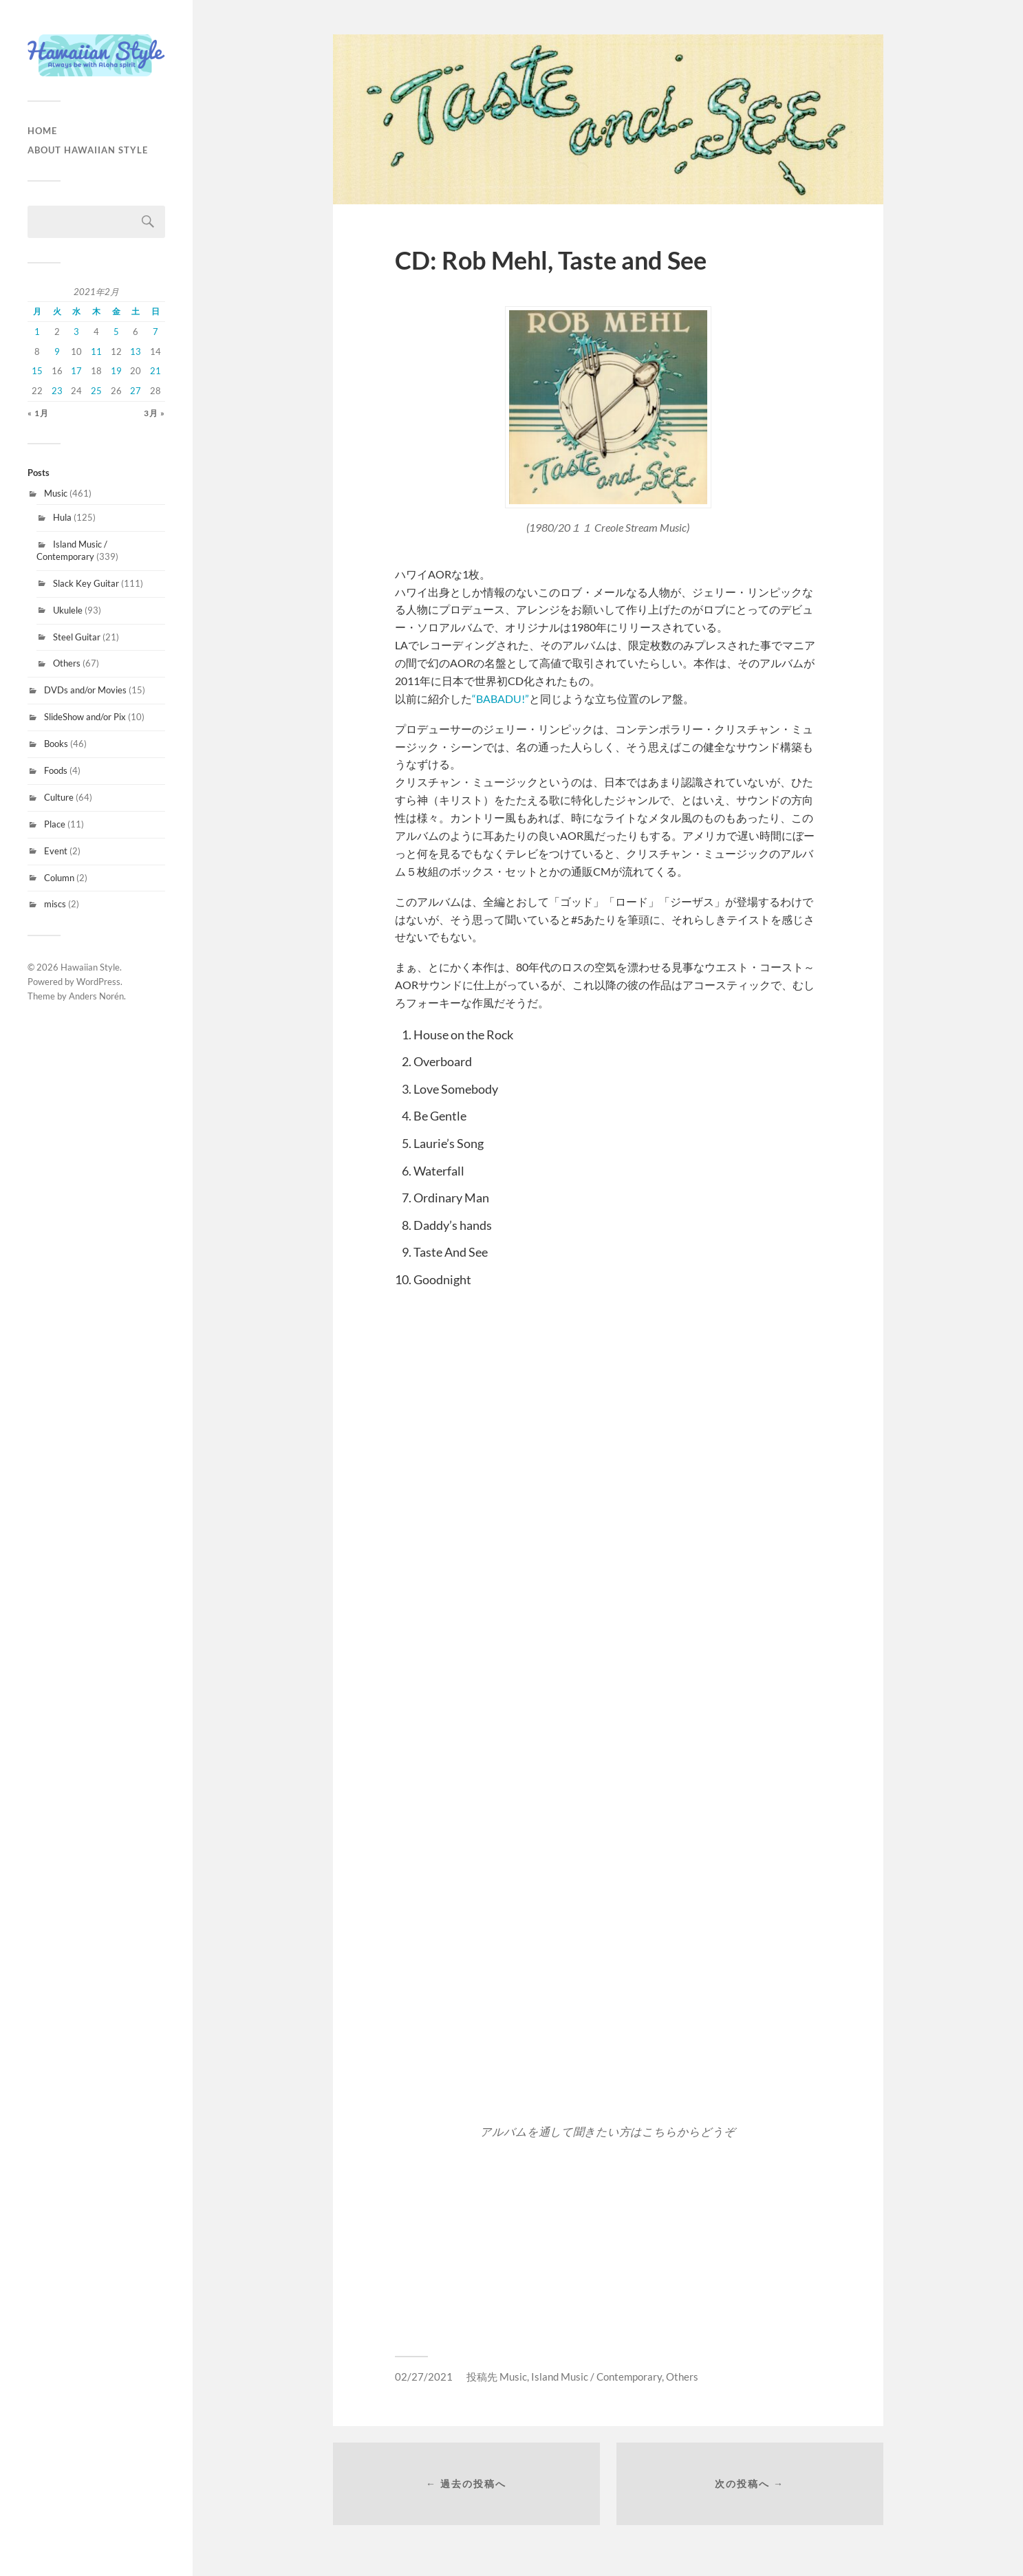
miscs (55, 903)
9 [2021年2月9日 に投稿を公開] (57, 351)
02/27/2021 (424, 2376)
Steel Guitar (76, 636)
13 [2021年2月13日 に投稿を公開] (135, 351)
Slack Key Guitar (86, 583)
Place (54, 824)
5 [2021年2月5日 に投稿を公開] (116, 331)
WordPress (98, 981)
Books (56, 743)
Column (59, 877)
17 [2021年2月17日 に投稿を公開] (76, 370)
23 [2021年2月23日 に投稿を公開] (57, 390)
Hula (62, 517)
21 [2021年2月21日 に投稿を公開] (155, 370)
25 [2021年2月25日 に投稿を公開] (96, 390)
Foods (55, 770)
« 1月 (38, 413)
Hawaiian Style (90, 967)
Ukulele (68, 610)
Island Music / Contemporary (71, 550)
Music (55, 493)
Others (66, 663)
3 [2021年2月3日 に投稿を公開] (76, 331)
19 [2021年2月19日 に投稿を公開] (116, 370)
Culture (59, 797)
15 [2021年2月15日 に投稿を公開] (37, 370)
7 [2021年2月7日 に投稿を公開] (155, 331)
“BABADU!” (500, 698)
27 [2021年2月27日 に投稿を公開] (135, 390)
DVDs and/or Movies (85, 689)
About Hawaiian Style (88, 149)
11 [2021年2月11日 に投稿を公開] (96, 351)
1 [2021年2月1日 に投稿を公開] (37, 331)
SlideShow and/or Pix (85, 716)
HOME (42, 130)
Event (55, 850)
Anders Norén (96, 996)
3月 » (154, 413)
